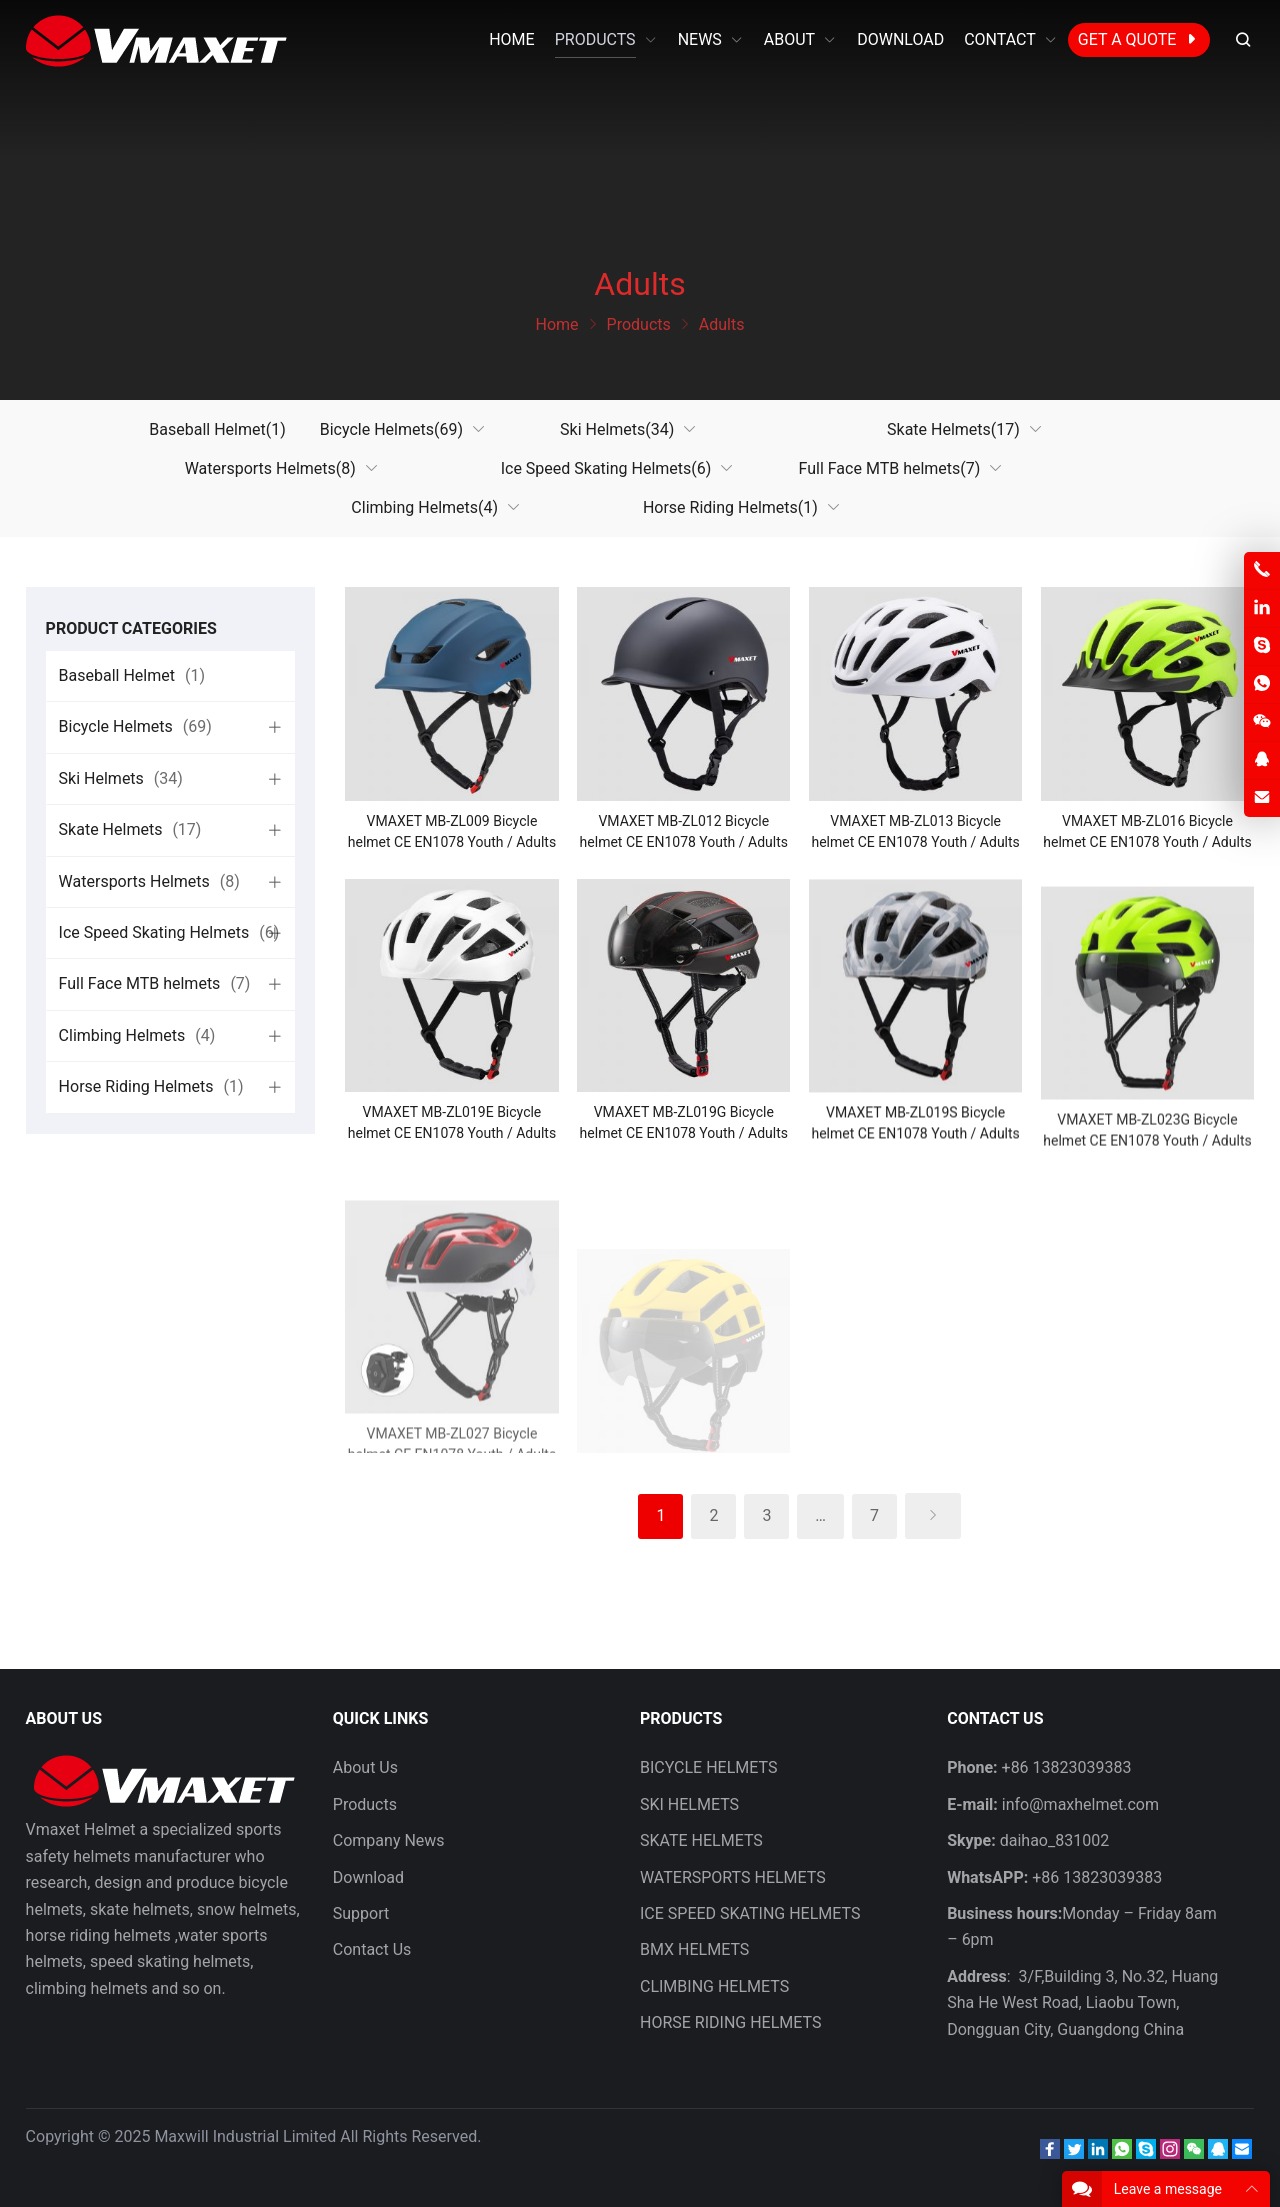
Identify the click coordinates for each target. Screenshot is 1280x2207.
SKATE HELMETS (701, 1840)
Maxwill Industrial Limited (245, 2136)
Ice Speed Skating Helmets (606, 468)
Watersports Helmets (270, 468)
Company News (389, 1840)
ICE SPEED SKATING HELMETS (750, 1913)
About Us (365, 1767)
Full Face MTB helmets (890, 468)
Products (365, 1804)
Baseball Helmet (217, 429)
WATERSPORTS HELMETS (733, 1877)
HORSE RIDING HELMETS (730, 2022)
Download (368, 1877)
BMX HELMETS (694, 1949)
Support (361, 1913)
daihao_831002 (1054, 1840)
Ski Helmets (617, 429)
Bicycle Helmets (391, 429)
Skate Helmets (953, 429)
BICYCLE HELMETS (708, 1767)
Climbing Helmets (424, 507)
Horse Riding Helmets (730, 507)
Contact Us (372, 1949)
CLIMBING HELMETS (714, 1986)
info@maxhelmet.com (1080, 1804)
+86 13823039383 (1097, 1877)
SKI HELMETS (689, 1804)
